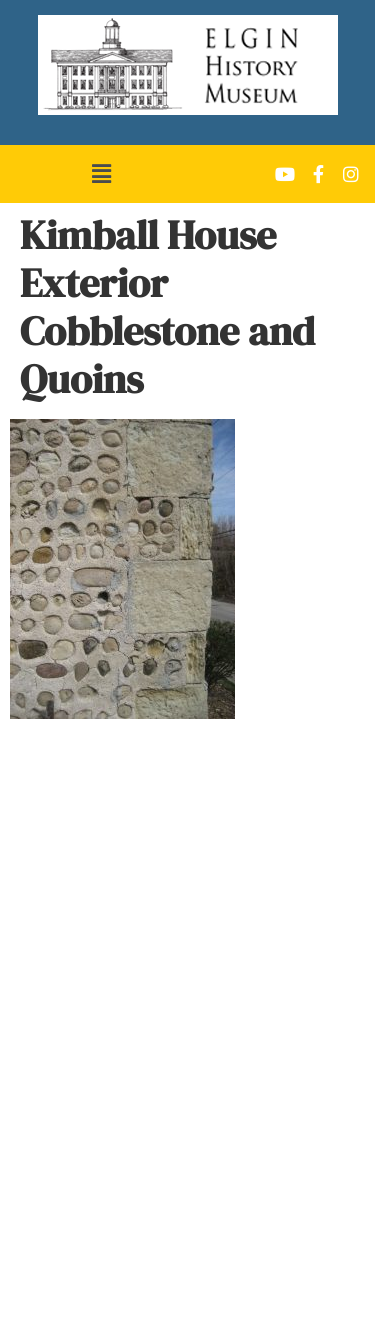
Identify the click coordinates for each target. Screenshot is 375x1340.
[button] (101, 174)
